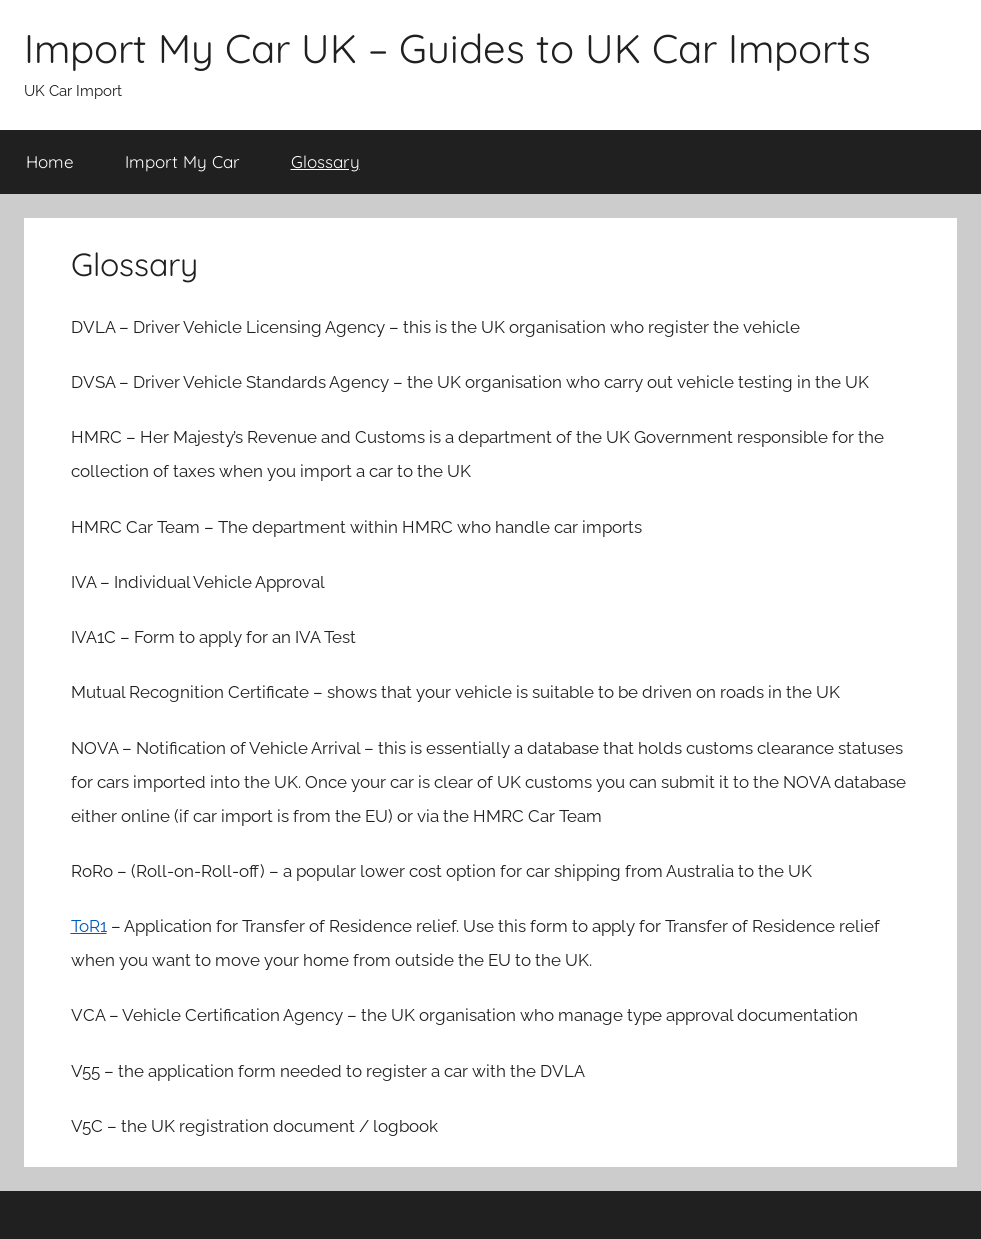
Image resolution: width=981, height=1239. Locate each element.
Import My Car (182, 161)
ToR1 (89, 926)
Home (50, 161)
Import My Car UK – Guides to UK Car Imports (447, 48)
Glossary (325, 161)
